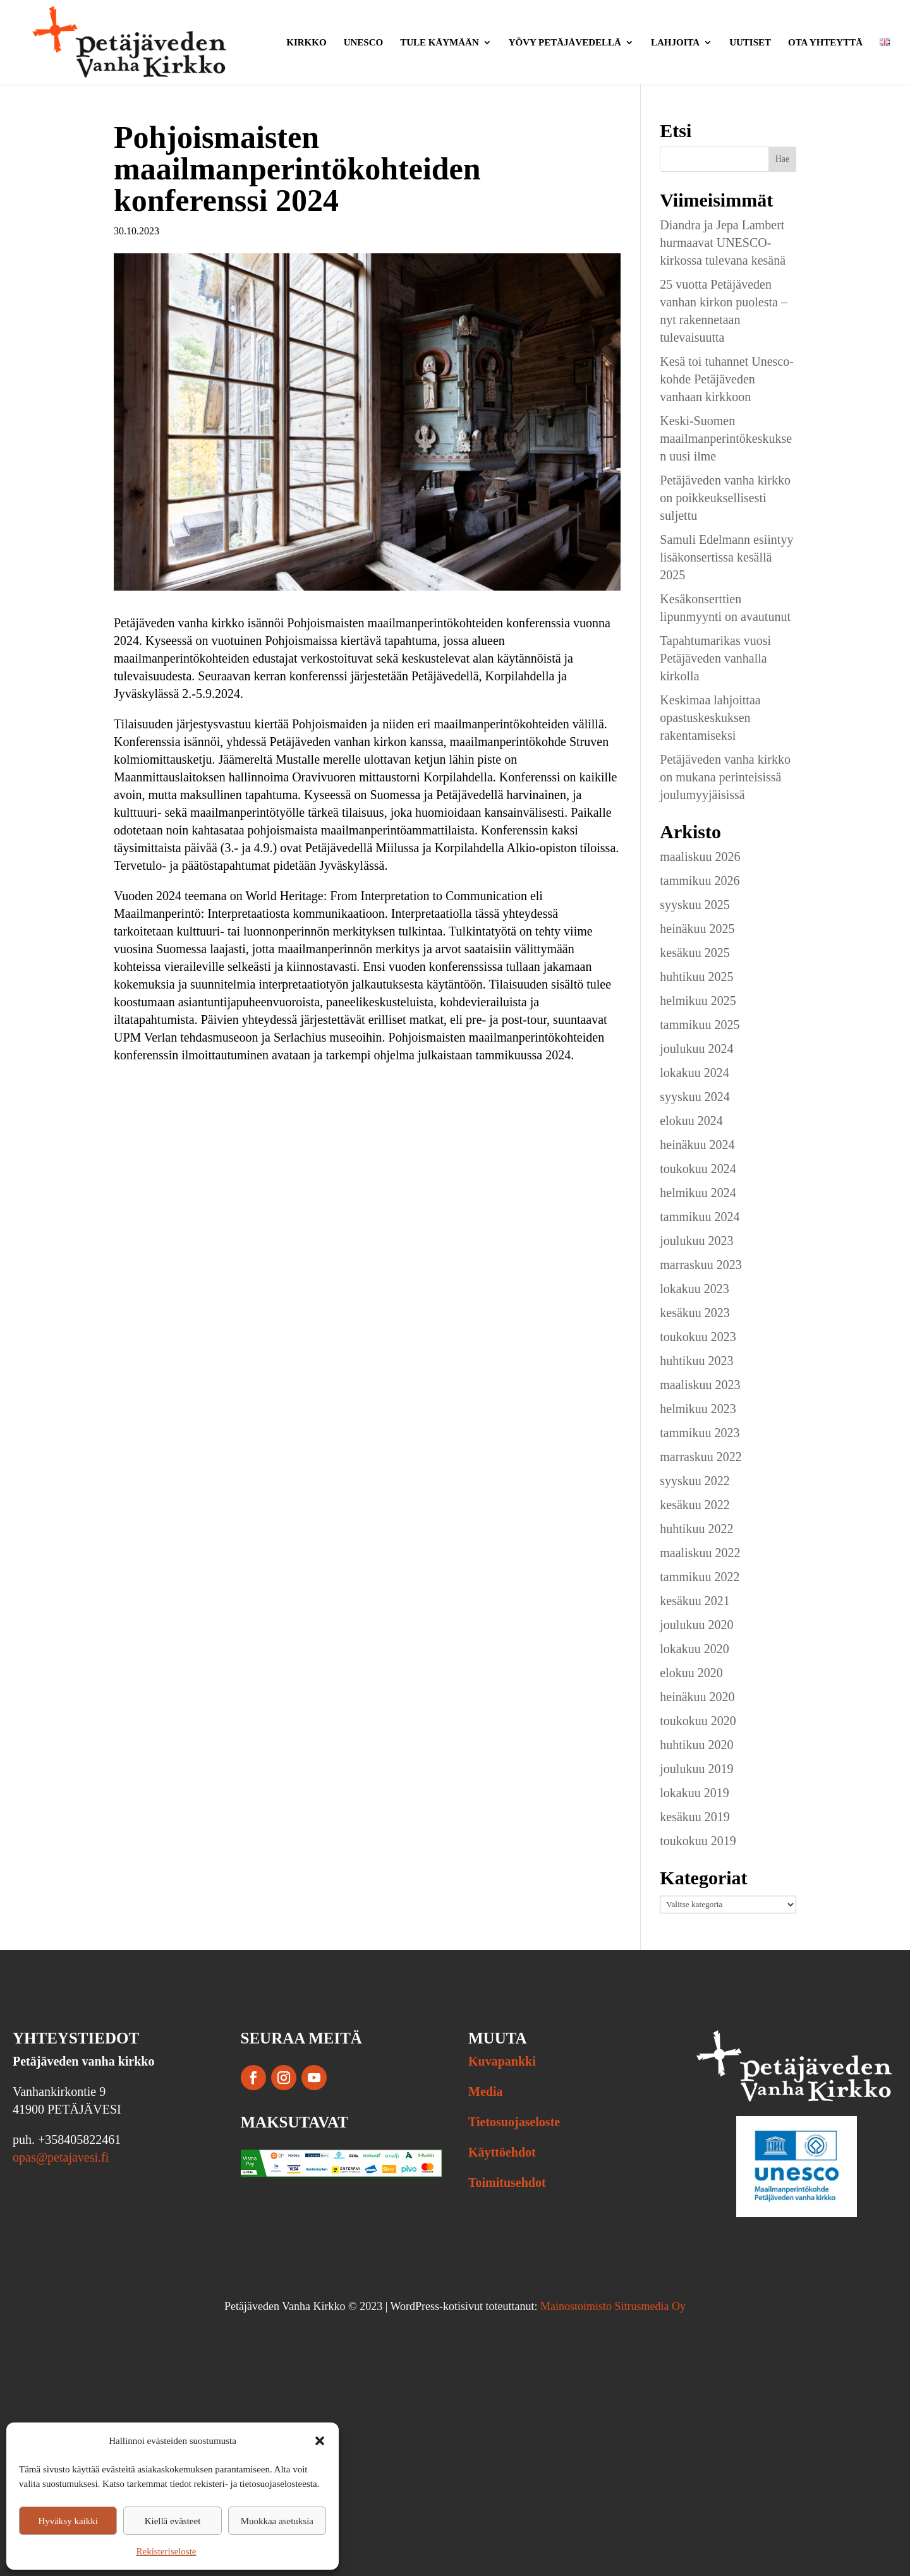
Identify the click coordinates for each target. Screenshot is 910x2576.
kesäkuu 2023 (695, 1313)
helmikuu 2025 (698, 1001)
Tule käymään (439, 42)
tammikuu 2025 (699, 1025)
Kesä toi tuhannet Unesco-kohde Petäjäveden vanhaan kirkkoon (727, 379)
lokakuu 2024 (694, 1073)
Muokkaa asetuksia (277, 2521)
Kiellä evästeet (173, 2521)
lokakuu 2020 (694, 1649)
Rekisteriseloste (166, 2551)
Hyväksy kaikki (68, 2521)
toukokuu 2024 (698, 1169)
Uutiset (750, 42)
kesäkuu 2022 (695, 1505)
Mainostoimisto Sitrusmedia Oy (613, 2306)
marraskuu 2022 (700, 1457)
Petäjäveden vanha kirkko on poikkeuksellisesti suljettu (725, 497)
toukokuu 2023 (698, 1337)
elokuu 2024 (691, 1121)
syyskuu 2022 (695, 1481)
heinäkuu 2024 (697, 1145)
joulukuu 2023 (696, 1241)
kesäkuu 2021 (695, 1601)
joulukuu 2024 (696, 1049)
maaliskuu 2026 (700, 857)
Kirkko (306, 42)
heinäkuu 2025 (697, 929)
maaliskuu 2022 (700, 1553)
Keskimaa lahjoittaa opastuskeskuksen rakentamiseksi (710, 717)
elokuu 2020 (691, 1673)
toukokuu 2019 (698, 1841)
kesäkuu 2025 (695, 953)
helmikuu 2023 (698, 1409)
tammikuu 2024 (699, 1217)
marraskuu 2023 (700, 1265)
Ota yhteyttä (825, 42)
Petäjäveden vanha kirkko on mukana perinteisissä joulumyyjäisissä (725, 777)
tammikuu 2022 (699, 1577)
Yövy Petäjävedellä (565, 42)
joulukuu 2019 (696, 1769)
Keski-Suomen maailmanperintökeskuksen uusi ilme (726, 438)
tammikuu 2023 (699, 1433)
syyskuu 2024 (695, 1097)
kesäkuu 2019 (695, 1817)
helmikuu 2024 (698, 1193)
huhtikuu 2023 (696, 1361)
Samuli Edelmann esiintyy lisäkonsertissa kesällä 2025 (726, 557)
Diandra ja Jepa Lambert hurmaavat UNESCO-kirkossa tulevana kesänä (723, 242)
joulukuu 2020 (696, 1625)
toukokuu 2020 (698, 1721)
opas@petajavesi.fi (61, 2157)
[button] (319, 2441)
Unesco (364, 42)
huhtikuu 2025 (696, 977)
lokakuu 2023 (694, 1289)
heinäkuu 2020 (697, 1697)
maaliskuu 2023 (700, 1385)
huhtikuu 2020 (696, 1745)
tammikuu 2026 (699, 881)
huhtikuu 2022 (696, 1529)
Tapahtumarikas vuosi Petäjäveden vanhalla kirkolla (715, 658)
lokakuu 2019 (694, 1793)
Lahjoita (675, 42)
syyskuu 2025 (695, 905)
